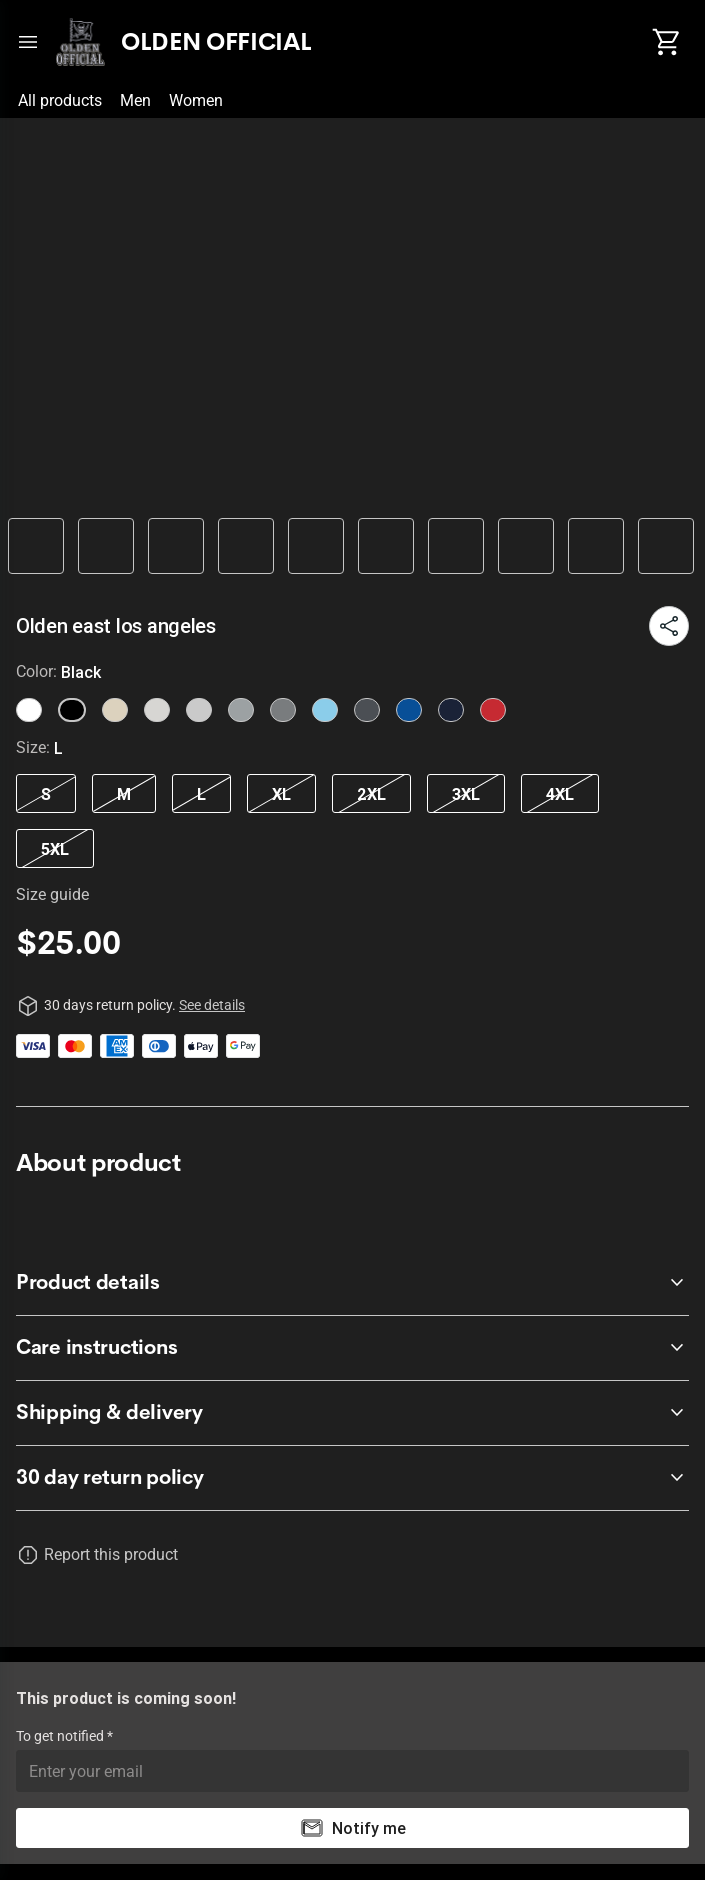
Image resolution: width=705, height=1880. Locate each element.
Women (196, 100)
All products (60, 100)
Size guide (52, 894)
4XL (560, 794)
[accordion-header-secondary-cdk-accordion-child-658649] (352, 1348)
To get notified (61, 1736)
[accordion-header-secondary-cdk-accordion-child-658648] (352, 1283)
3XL (466, 794)
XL (281, 794)
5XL (55, 849)
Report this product (111, 1554)
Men (135, 100)
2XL (371, 794)
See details (212, 1005)
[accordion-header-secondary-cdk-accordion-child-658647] (352, 1478)
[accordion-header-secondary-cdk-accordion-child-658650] (352, 1413)
